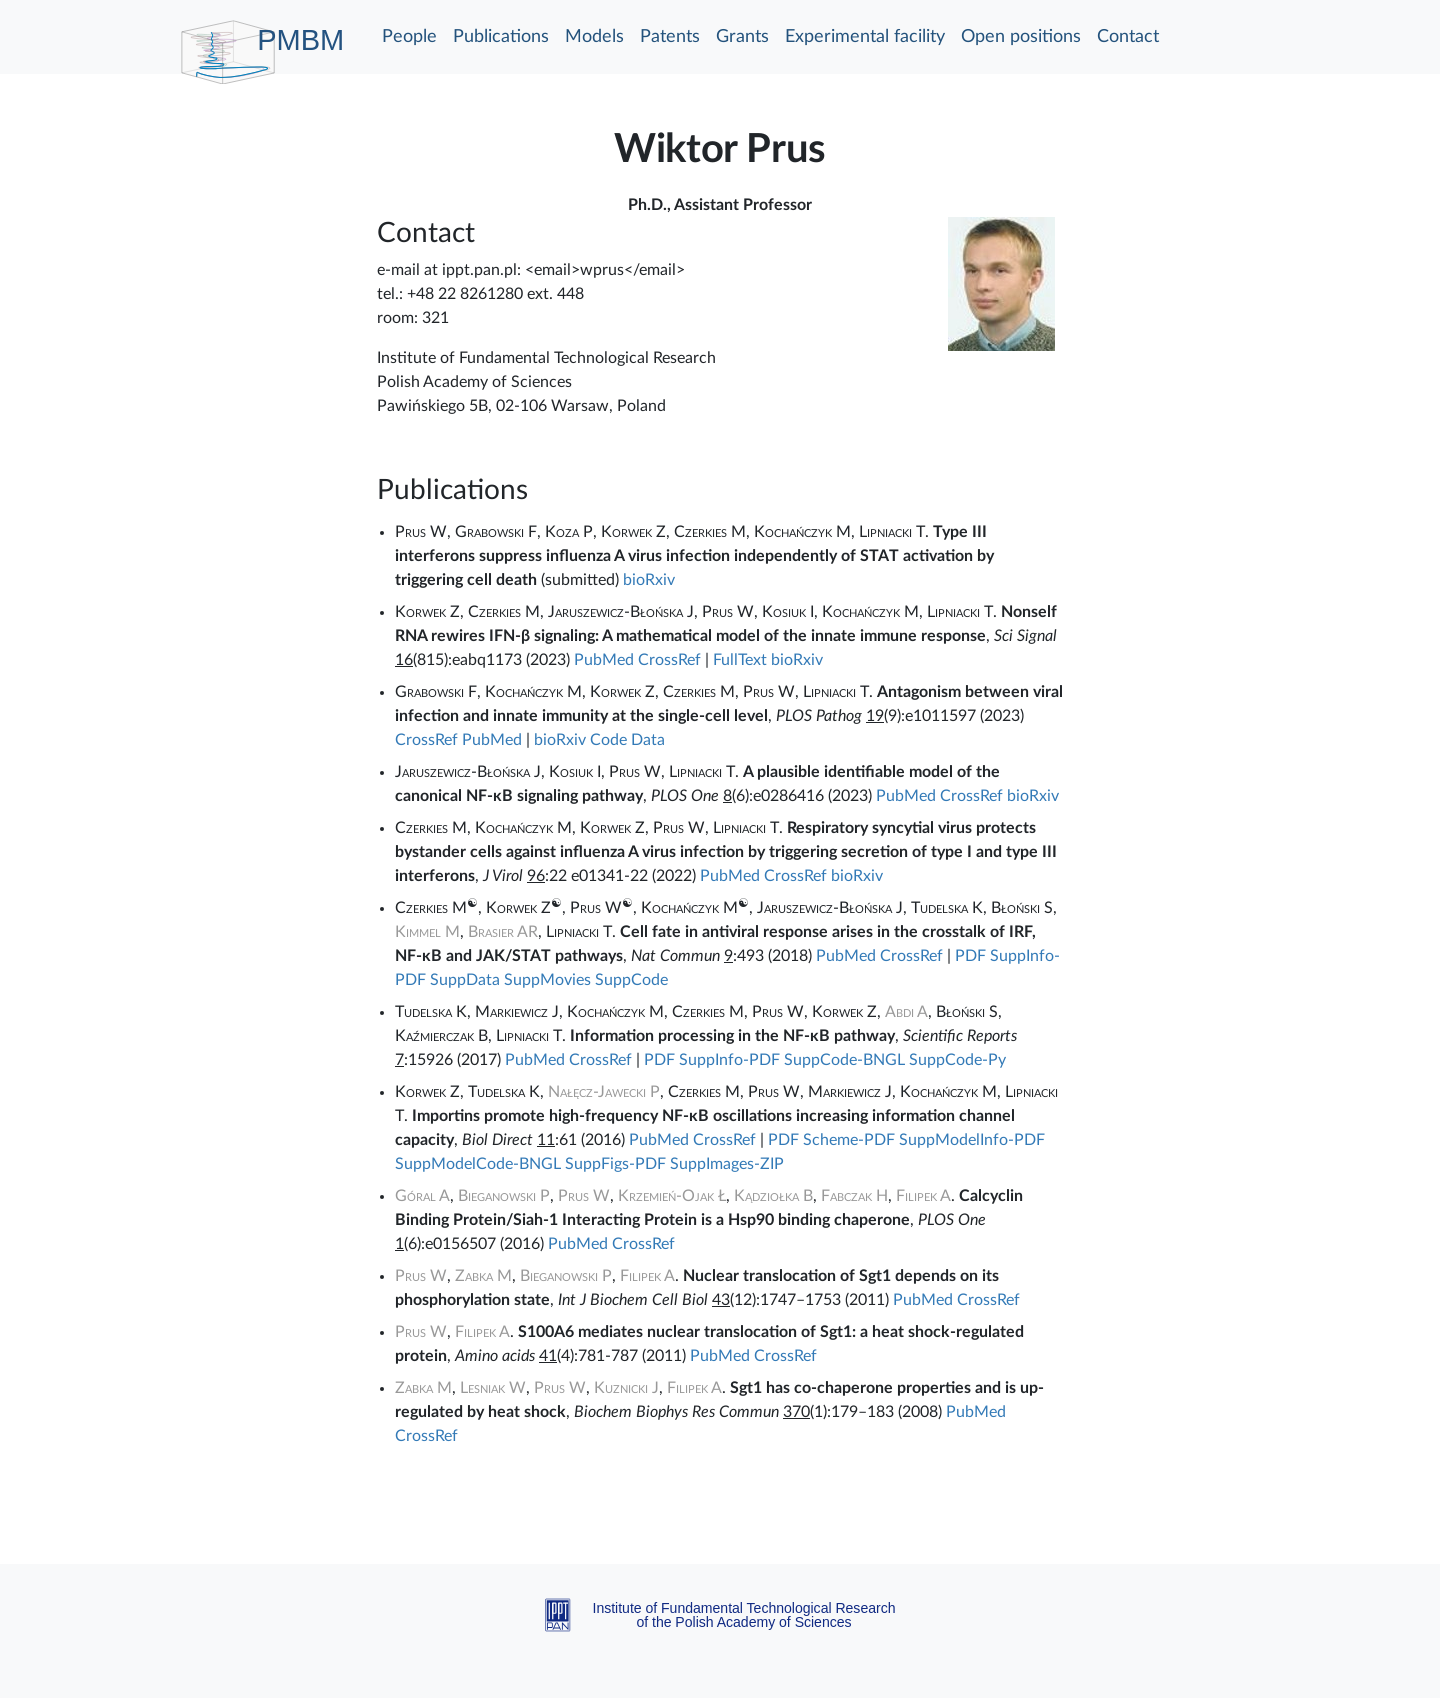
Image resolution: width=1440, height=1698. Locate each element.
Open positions (1021, 37)
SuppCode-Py (957, 1060)
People (409, 37)
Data (648, 740)
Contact (1128, 37)
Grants (742, 37)
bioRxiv (649, 580)
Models (594, 37)
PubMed (604, 660)
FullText (740, 660)
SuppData (465, 980)
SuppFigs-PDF (615, 1164)
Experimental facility (865, 37)
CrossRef (669, 660)
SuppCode (631, 980)
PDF (970, 956)
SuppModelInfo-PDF (972, 1140)
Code (608, 740)
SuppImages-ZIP (727, 1164)
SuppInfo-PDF (729, 1060)
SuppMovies (547, 980)
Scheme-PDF (849, 1140)
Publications (501, 37)
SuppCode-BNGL (844, 1060)
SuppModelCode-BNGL (478, 1164)
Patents (670, 37)
